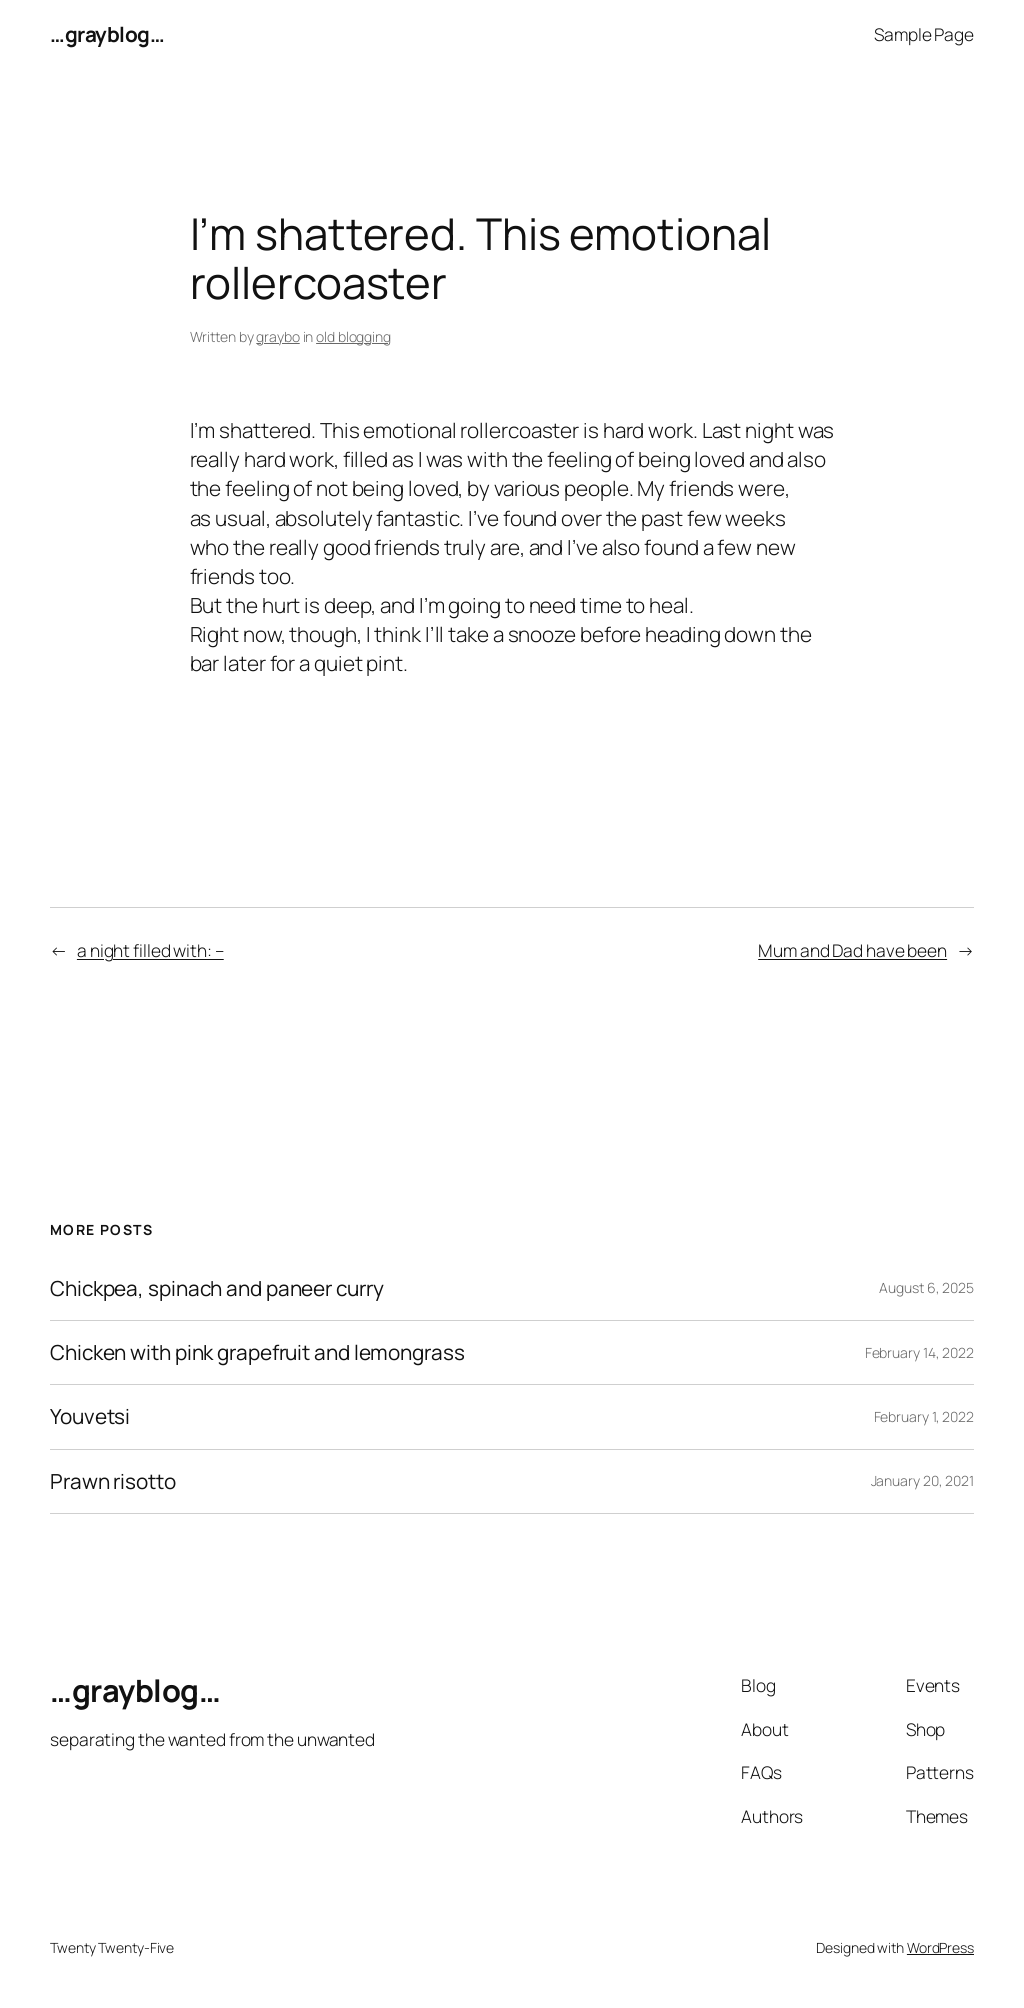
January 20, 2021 (922, 1480)
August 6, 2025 (926, 1287)
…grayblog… (107, 34)
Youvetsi (90, 1416)
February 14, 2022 (919, 1352)
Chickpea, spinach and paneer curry (217, 1288)
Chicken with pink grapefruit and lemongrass (257, 1352)
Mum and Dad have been (852, 950)
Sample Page (924, 34)
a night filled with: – (150, 950)
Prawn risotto (113, 1481)
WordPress (940, 1947)
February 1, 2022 (924, 1416)
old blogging (353, 336)
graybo (277, 336)
